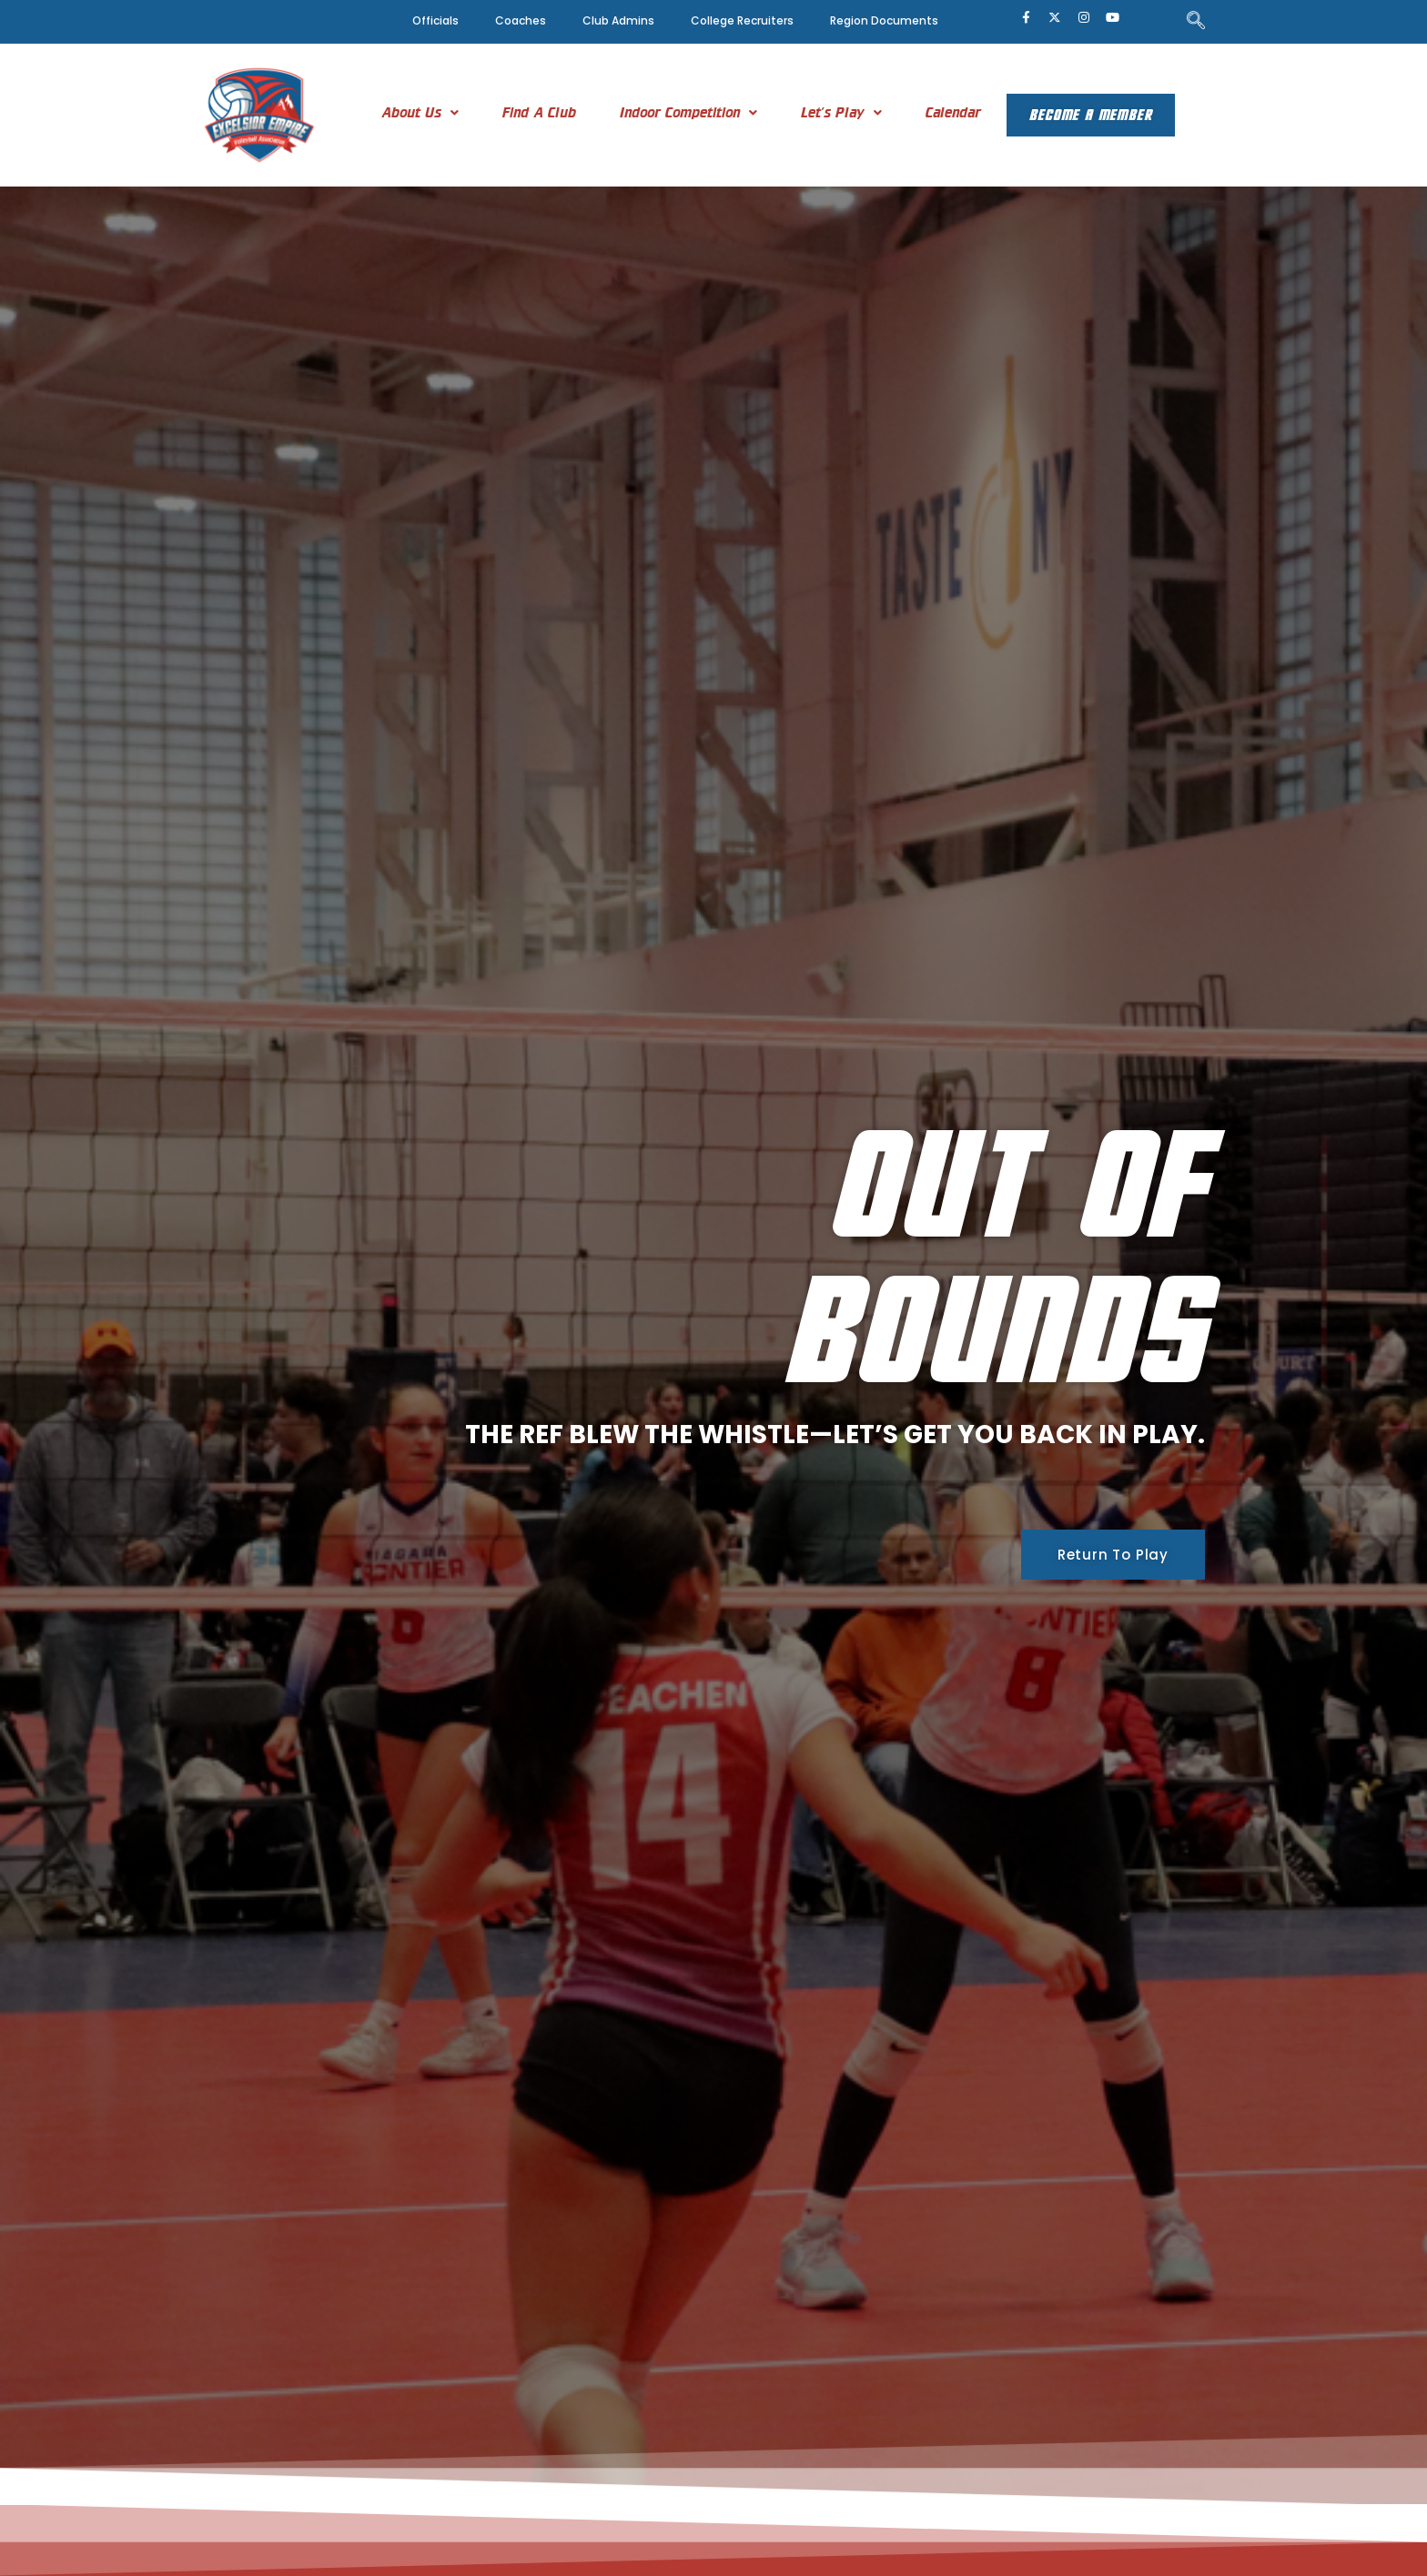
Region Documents (884, 20)
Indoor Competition (675, 112)
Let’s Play (828, 112)
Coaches (520, 20)
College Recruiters (742, 20)
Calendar (940, 112)
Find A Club (526, 112)
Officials (435, 20)
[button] (407, 112)
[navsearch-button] (1196, 21)
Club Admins (618, 20)
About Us (407, 112)
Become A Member (1090, 115)
